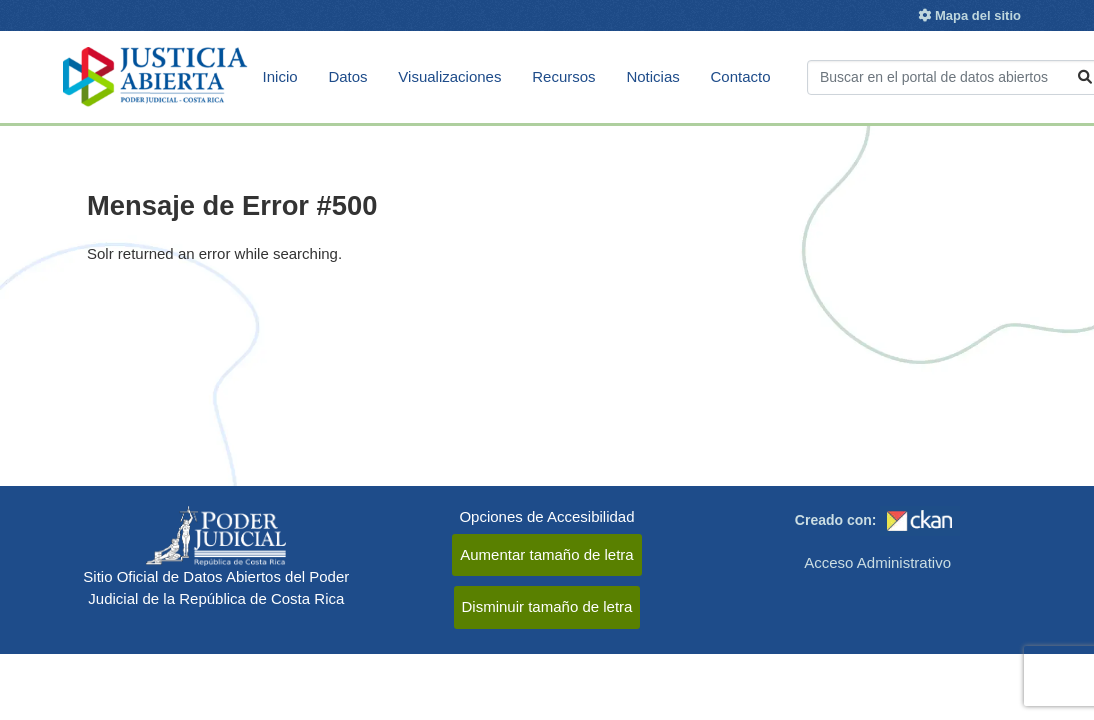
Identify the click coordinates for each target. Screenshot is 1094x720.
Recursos (563, 76)
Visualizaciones (449, 76)
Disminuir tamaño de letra (547, 606)
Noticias (652, 76)
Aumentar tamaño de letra (546, 554)
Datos (347, 76)
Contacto (741, 76)
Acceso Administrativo (877, 562)
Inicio (280, 76)
